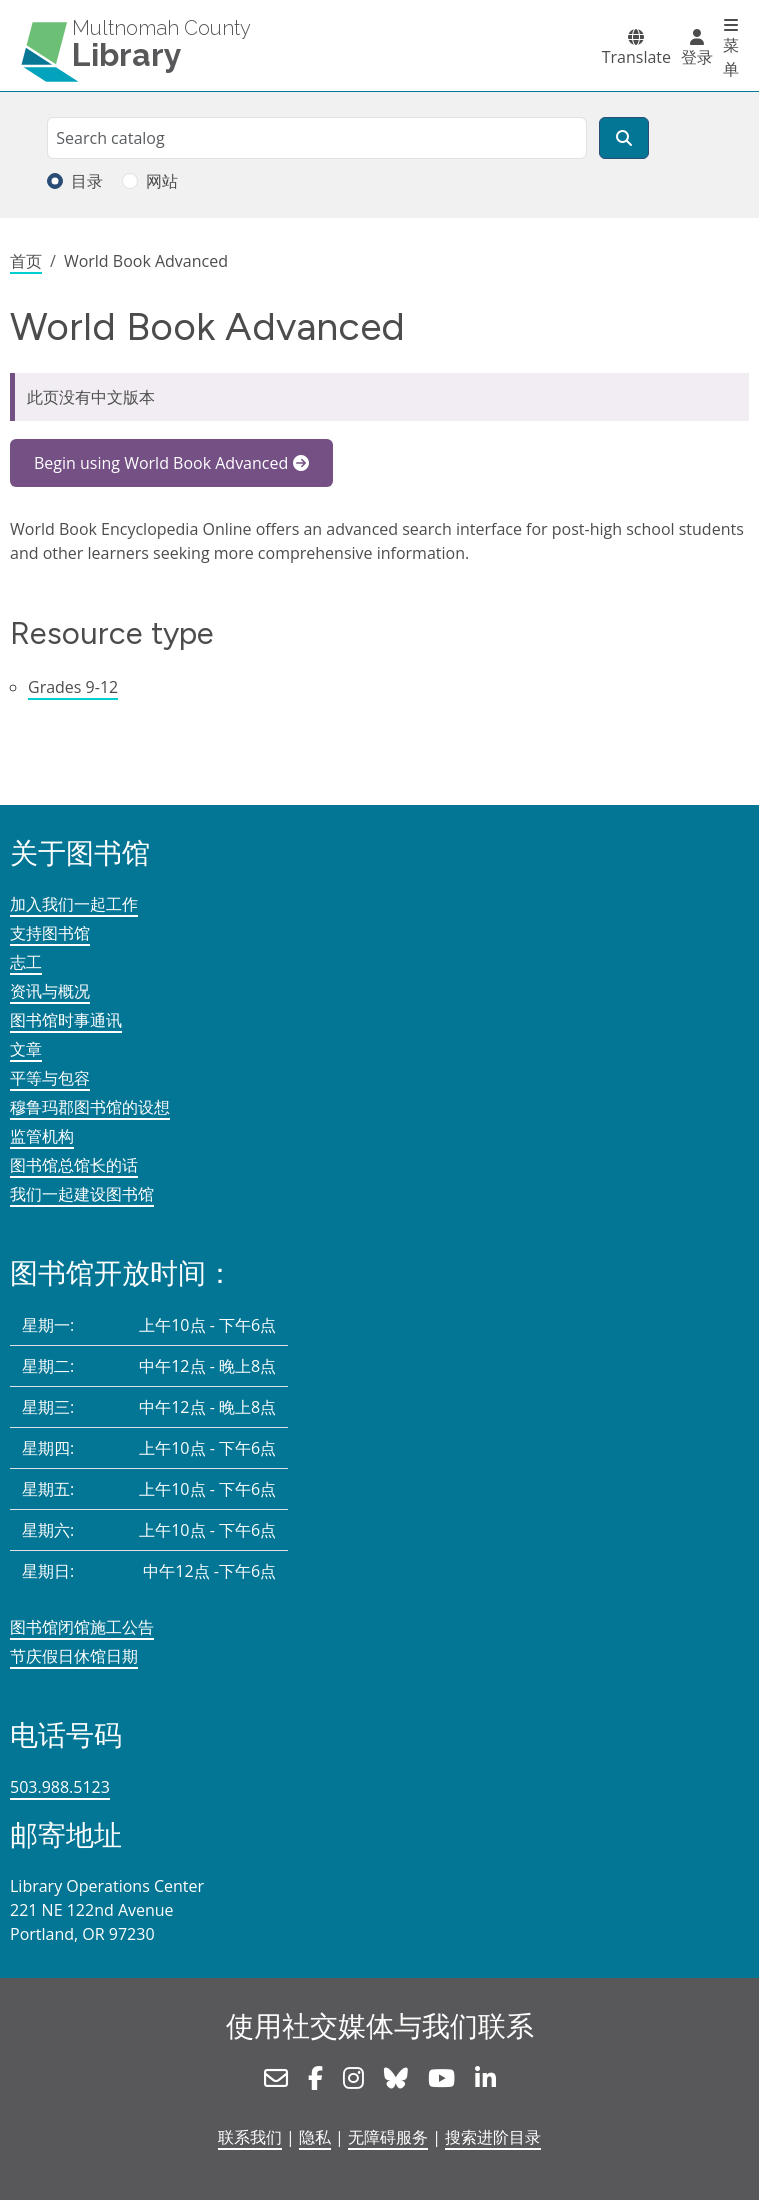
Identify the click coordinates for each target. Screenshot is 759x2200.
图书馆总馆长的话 (74, 1165)
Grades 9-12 (73, 687)
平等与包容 (50, 1078)
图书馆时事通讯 (66, 1020)
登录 (697, 57)
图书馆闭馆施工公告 (82, 1627)
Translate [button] (636, 57)
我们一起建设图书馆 (82, 1194)
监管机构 (42, 1136)
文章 (26, 1049)
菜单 (731, 57)
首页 (26, 261)
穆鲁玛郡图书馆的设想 (90, 1107)
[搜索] (624, 138)
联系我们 (250, 2137)
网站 (162, 181)
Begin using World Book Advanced (161, 463)
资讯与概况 (50, 991)
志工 (26, 962)
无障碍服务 (388, 2137)
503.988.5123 (60, 1787)
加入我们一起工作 (74, 904)
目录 (87, 181)
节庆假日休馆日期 (74, 1656)
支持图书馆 (50, 933)
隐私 (315, 2137)
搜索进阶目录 (493, 2137)
